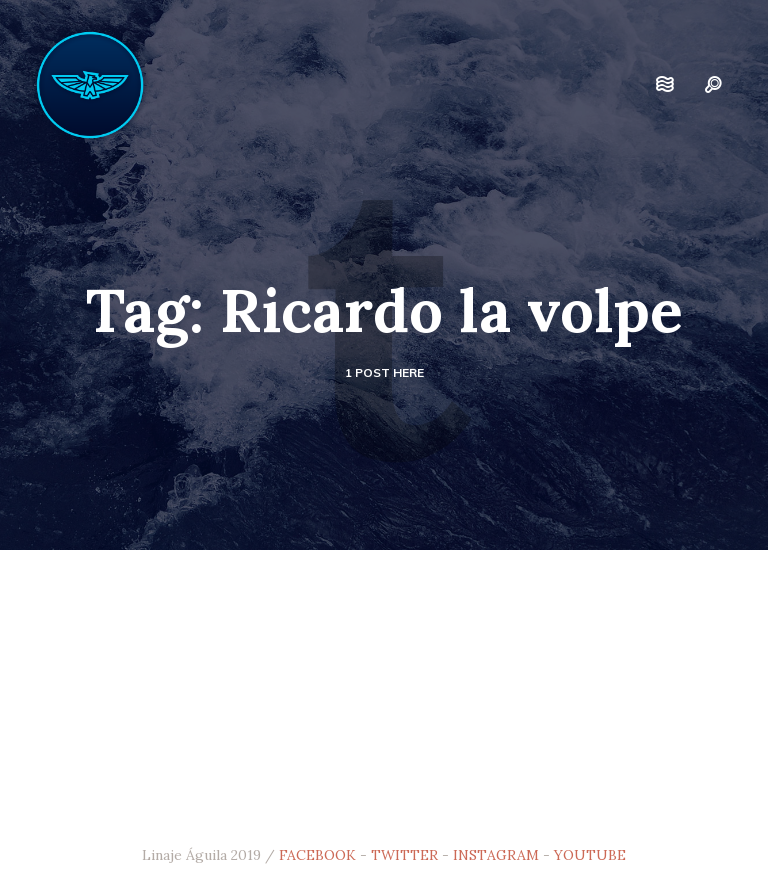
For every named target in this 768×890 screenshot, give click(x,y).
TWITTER (404, 855)
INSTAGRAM (496, 855)
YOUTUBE (590, 855)
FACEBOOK (317, 855)
